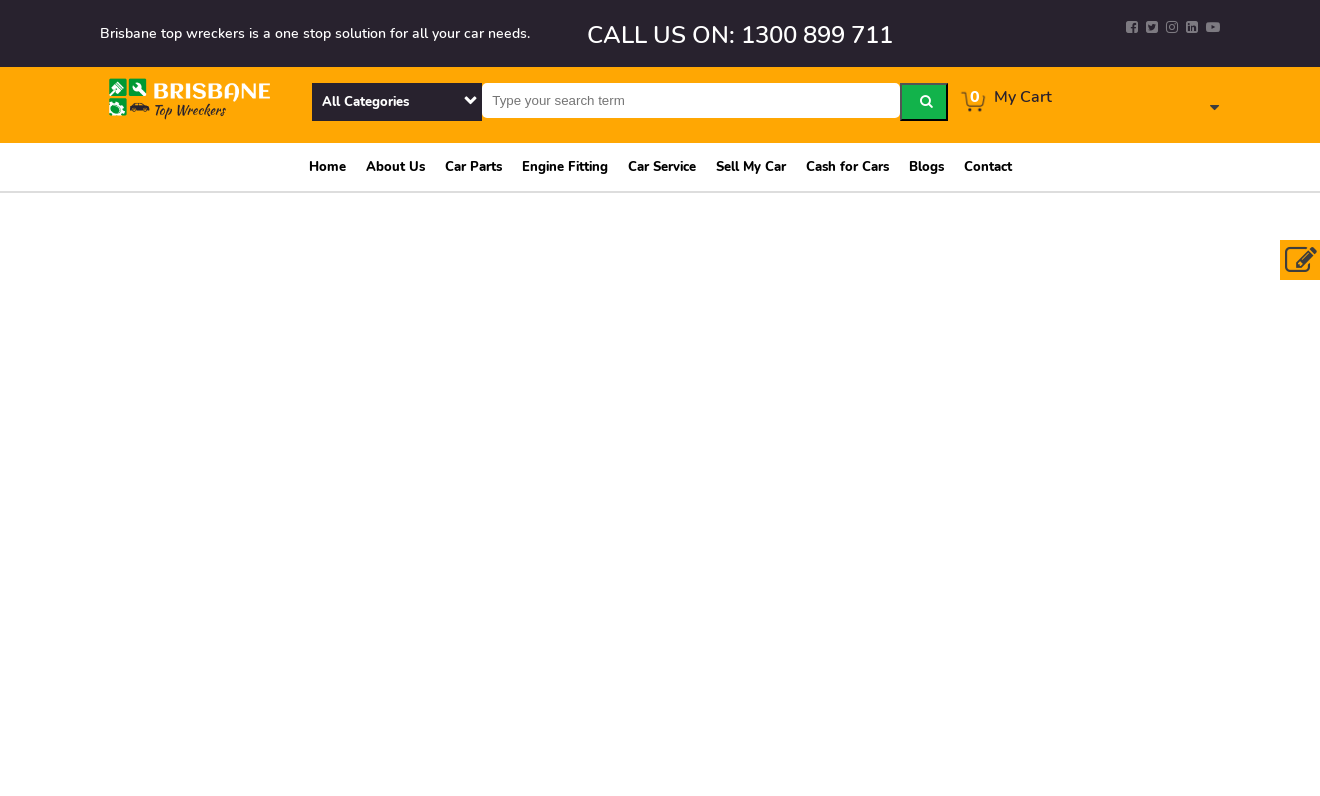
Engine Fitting (565, 167)
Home (327, 167)
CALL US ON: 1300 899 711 (740, 35)
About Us (395, 167)
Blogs (926, 167)
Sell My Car (751, 167)
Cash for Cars (847, 167)
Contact (988, 167)
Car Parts (473, 167)
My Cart (1023, 97)
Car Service (662, 167)
